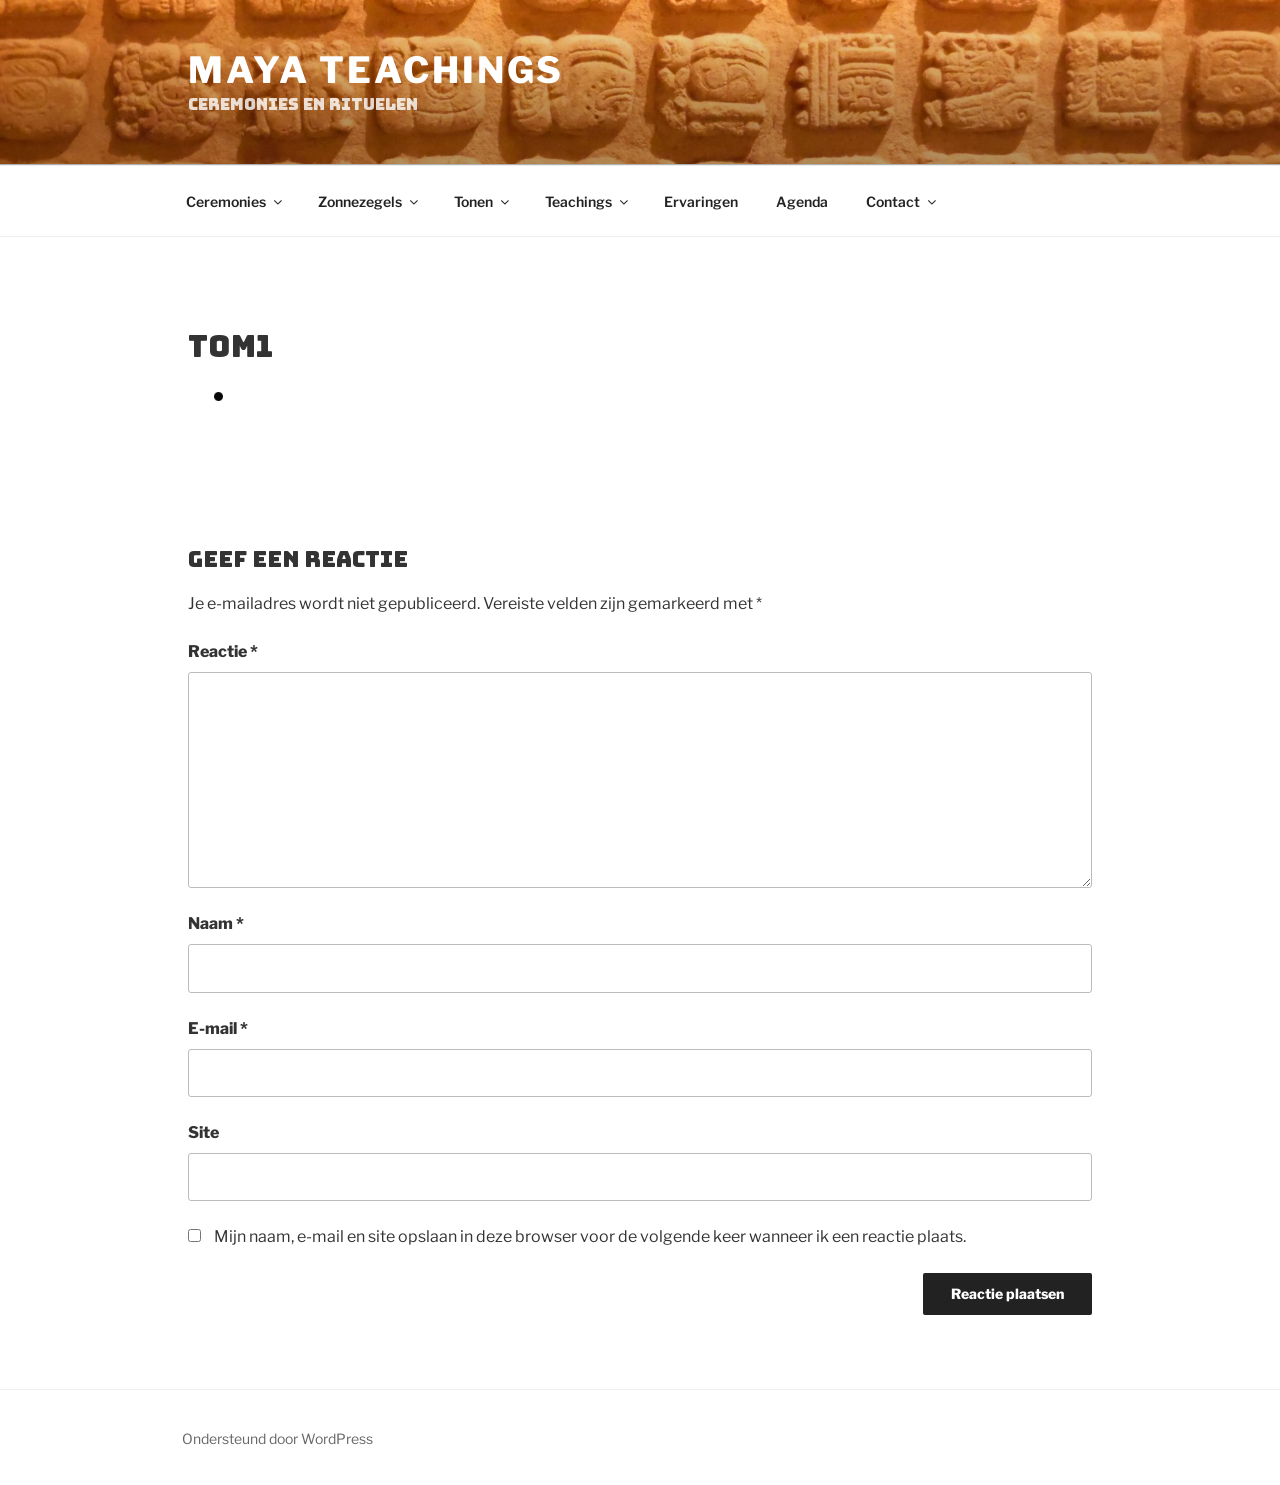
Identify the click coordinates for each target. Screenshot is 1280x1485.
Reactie (223, 651)
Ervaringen (701, 201)
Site (203, 1132)
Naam (216, 923)
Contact (902, 201)
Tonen (483, 201)
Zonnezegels (369, 201)
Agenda (802, 201)
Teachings (588, 201)
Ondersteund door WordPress (277, 1438)
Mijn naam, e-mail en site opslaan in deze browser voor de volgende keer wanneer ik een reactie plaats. (590, 1236)
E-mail (218, 1028)
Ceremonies (235, 201)
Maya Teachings (376, 70)
